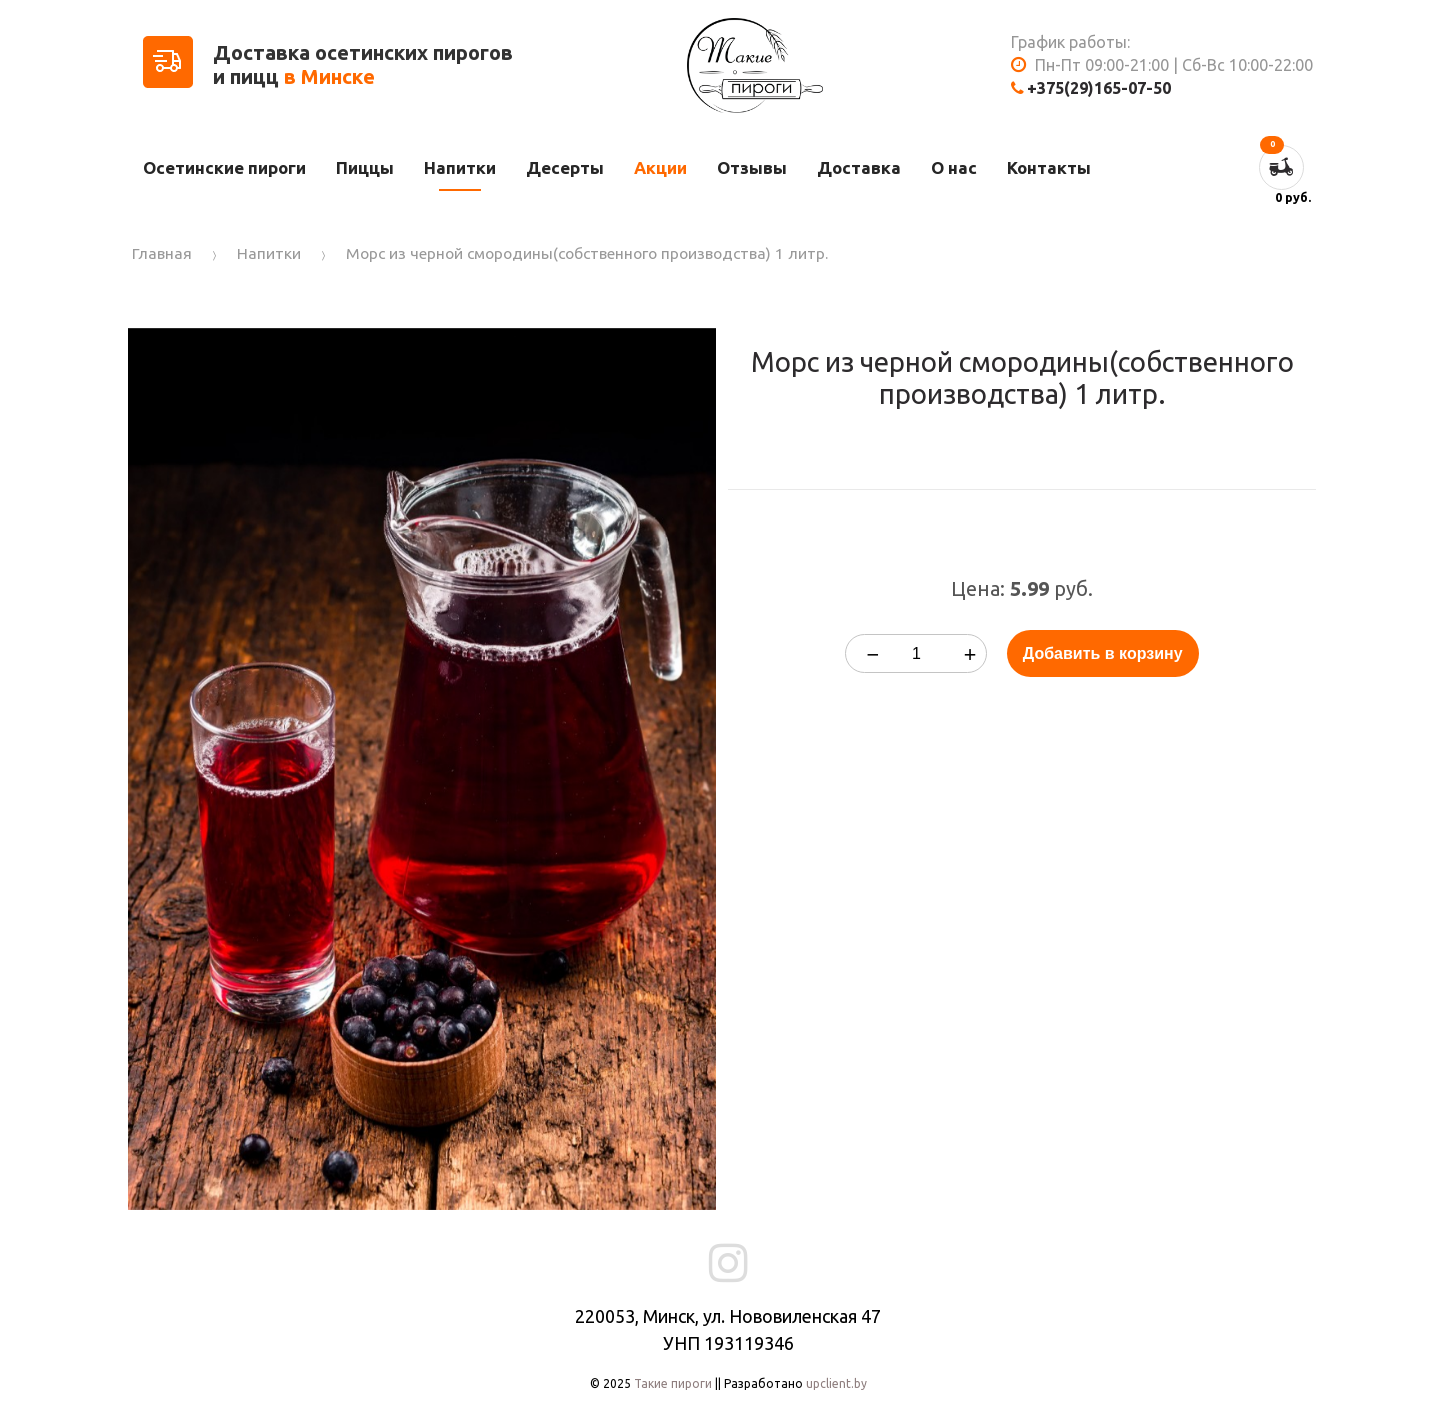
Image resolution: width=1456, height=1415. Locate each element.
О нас (954, 167)
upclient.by (836, 1383)
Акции (660, 167)
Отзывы (752, 167)
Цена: (978, 588)
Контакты (1049, 167)
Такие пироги (673, 1383)
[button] (698, 346)
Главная (162, 253)
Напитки (460, 167)
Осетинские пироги (224, 167)
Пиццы (365, 167)
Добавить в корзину (1103, 653)
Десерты (565, 167)
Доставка (859, 167)
